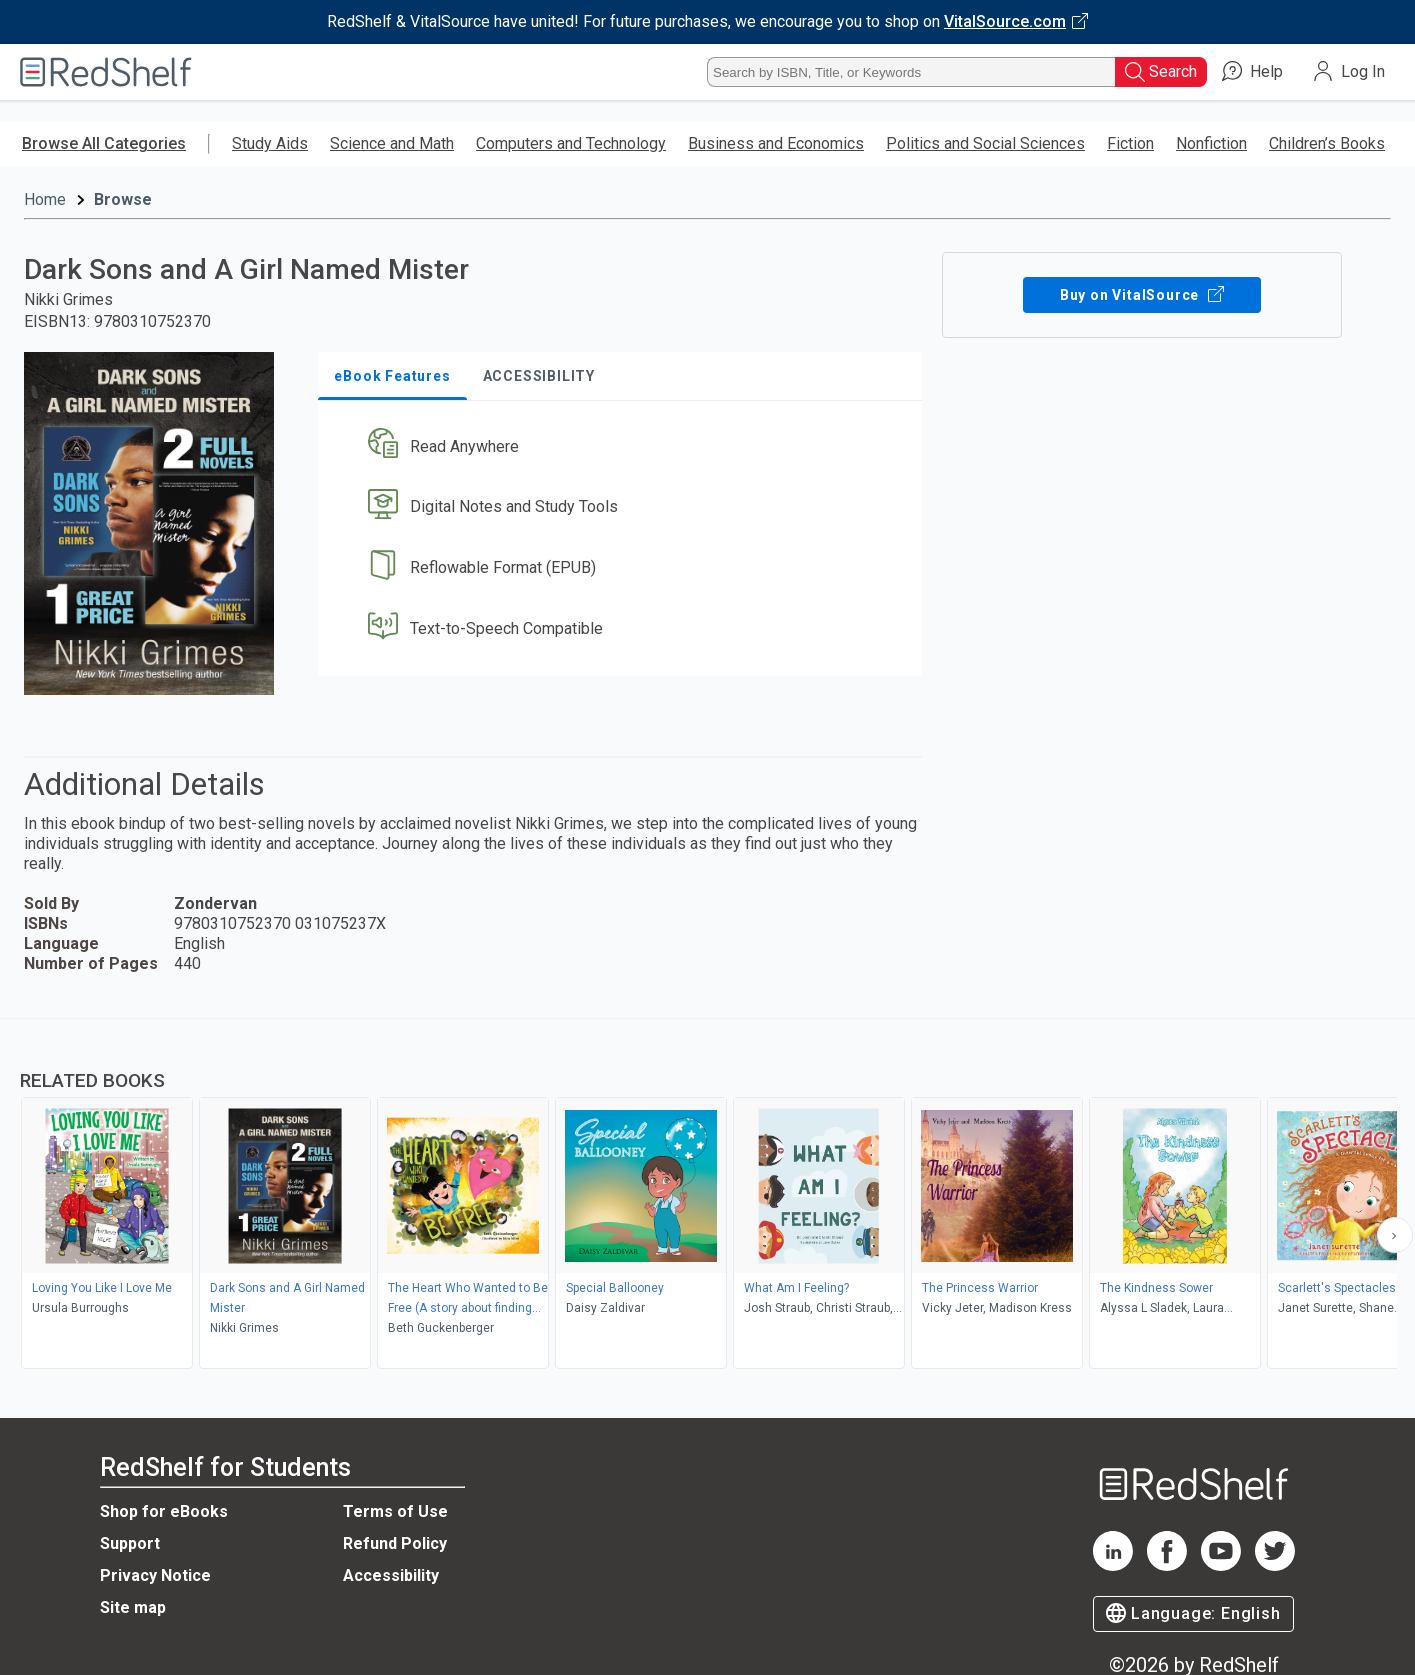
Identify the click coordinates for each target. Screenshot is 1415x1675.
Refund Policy (395, 1543)
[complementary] (707, 1196)
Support (130, 1543)
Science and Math (392, 143)
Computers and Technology (571, 143)
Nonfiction (1211, 143)
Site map (133, 1607)
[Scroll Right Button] (1395, 1235)
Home (45, 199)
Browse (123, 199)
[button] (624, 446)
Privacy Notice (155, 1575)
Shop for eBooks (164, 1511)
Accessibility (391, 1575)
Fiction (1130, 143)
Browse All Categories (104, 143)
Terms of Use (395, 1511)
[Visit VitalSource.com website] (707, 22)
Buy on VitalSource (1142, 295)
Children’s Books (1327, 143)
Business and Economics (776, 143)
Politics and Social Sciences (985, 143)
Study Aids (270, 143)
